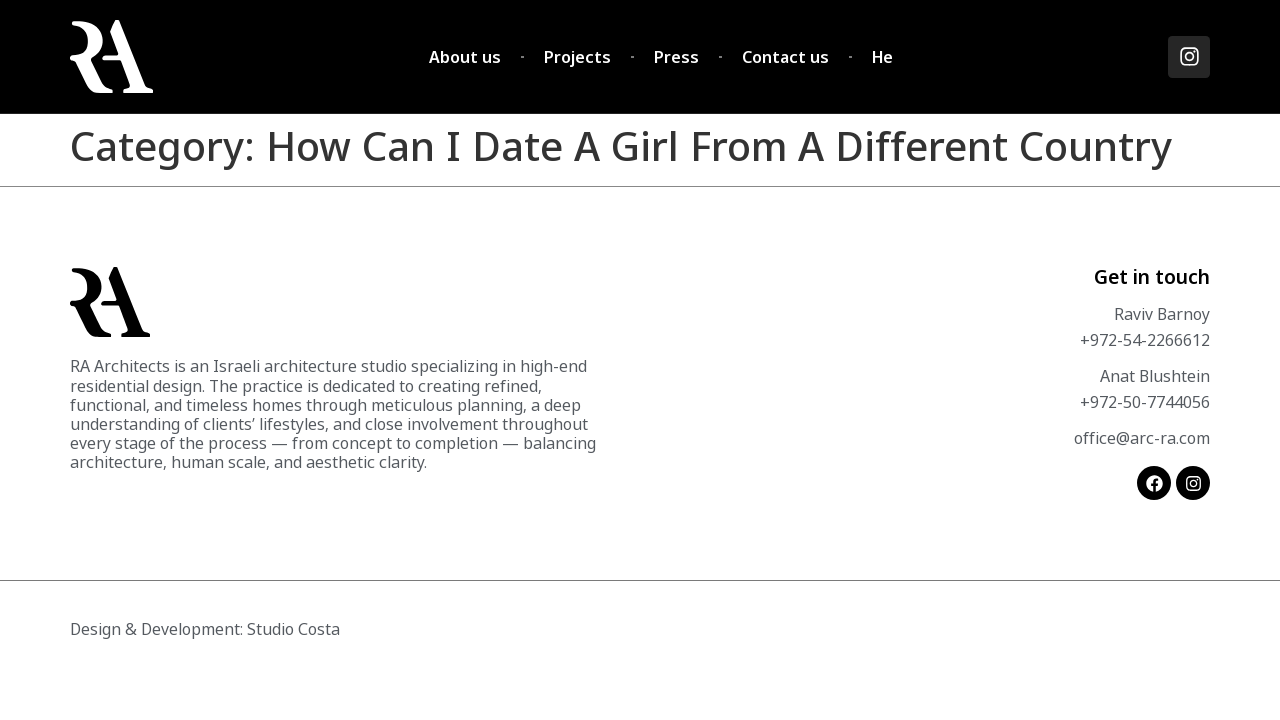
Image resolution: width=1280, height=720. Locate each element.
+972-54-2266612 (1145, 340)
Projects (577, 57)
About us (465, 57)
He (882, 57)
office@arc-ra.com (1142, 438)
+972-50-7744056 (1145, 402)
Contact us (785, 57)
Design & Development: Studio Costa (205, 629)
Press (676, 57)
